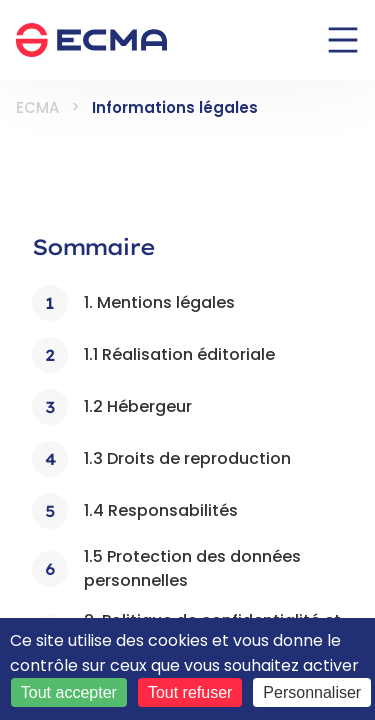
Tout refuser (190, 692)
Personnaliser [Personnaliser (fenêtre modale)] (312, 692)
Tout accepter (69, 692)
